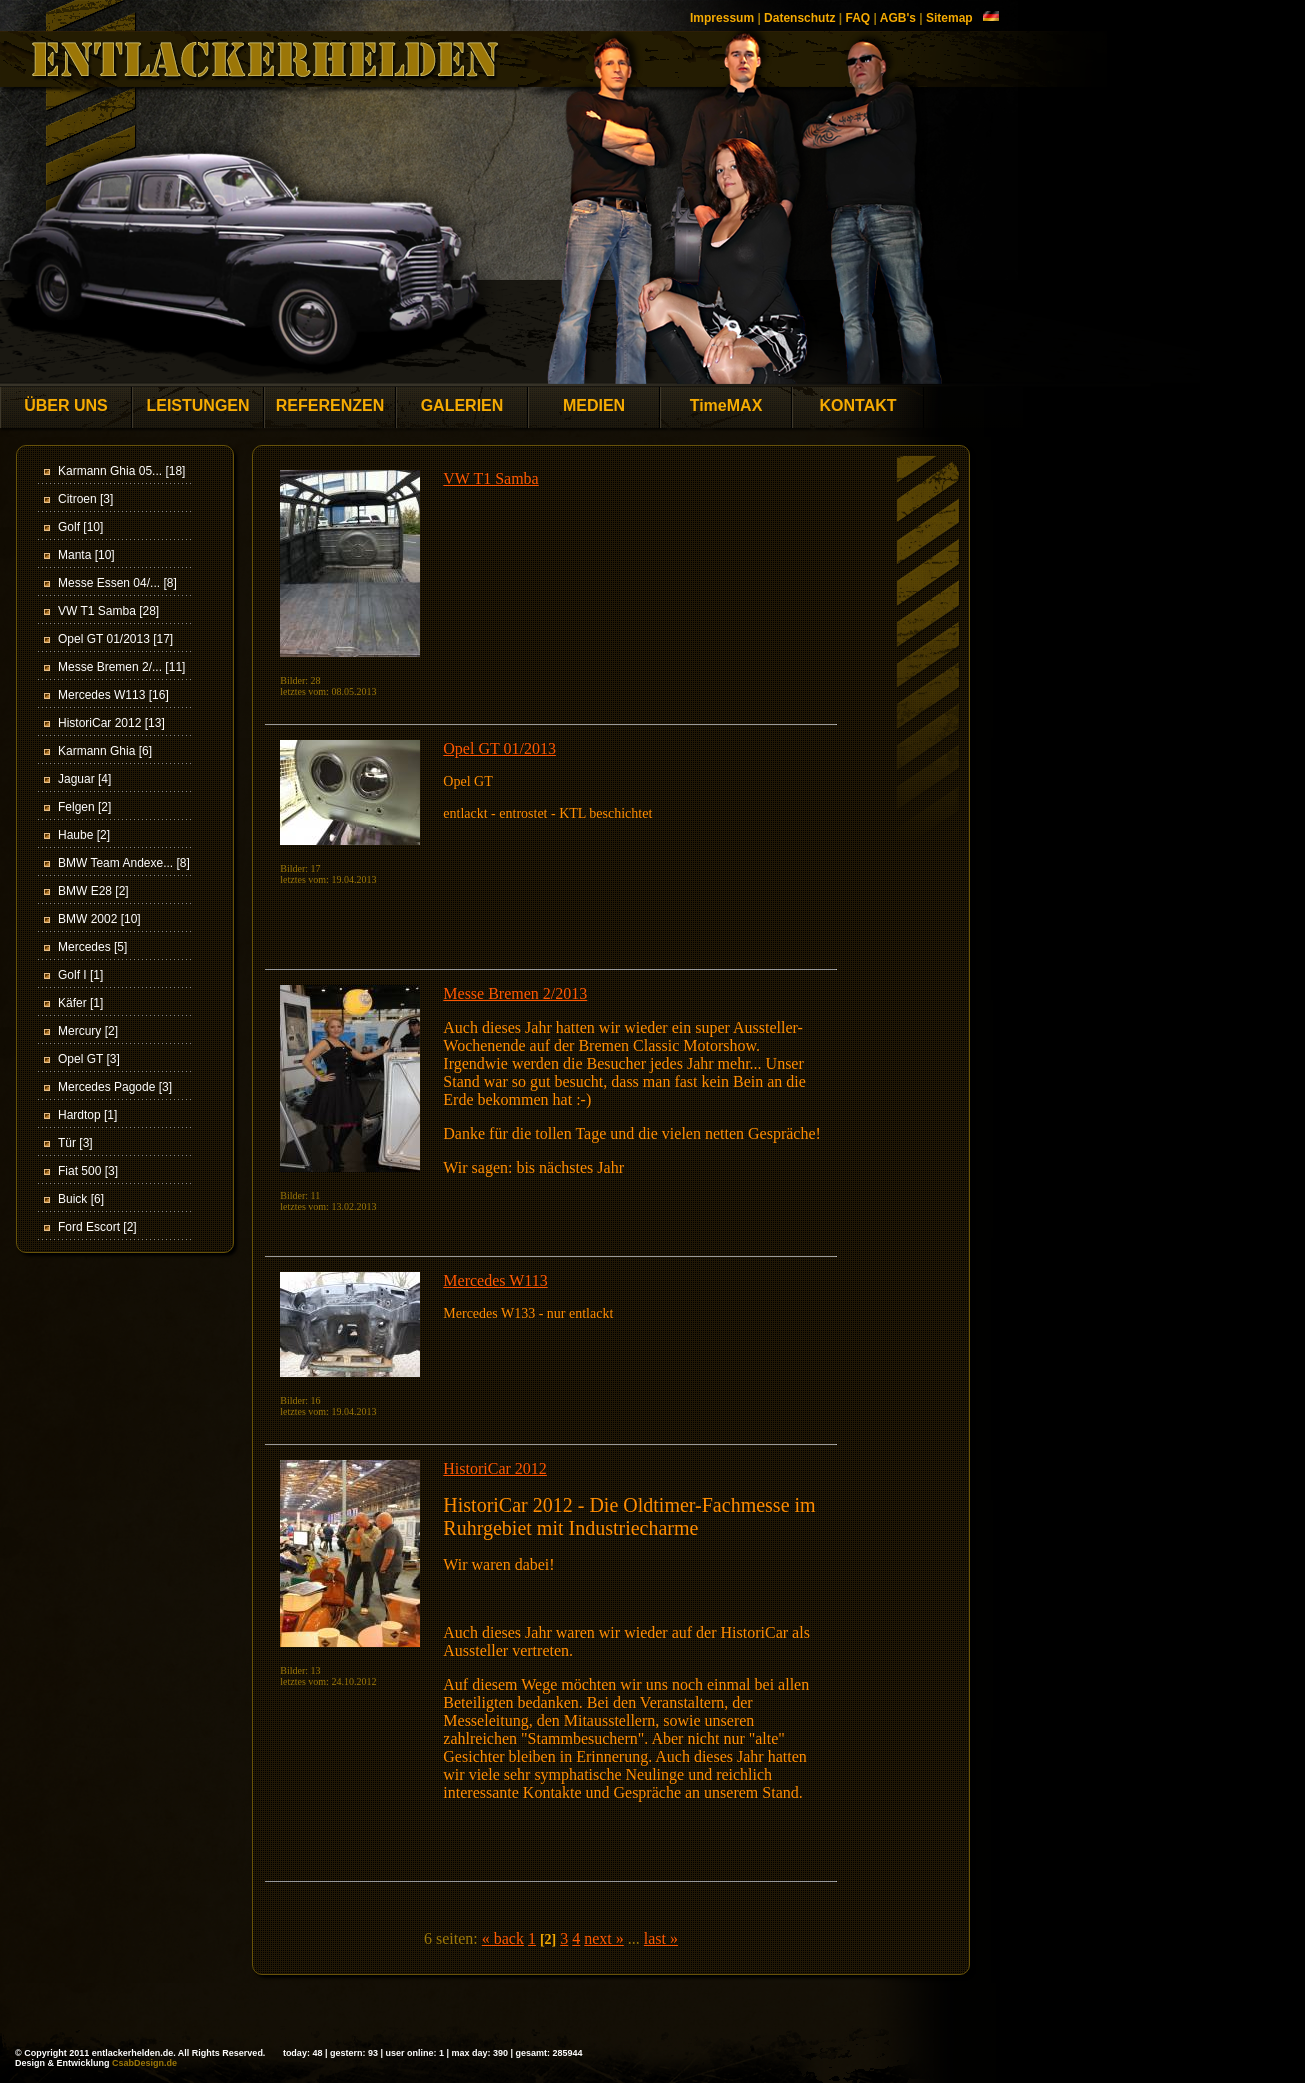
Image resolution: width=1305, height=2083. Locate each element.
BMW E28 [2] (93, 891)
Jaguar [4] (84, 779)
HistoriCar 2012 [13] (111, 723)
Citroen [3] (85, 499)
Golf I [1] (80, 975)
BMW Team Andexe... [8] (124, 863)
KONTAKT (857, 405)
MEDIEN (594, 405)
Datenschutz (799, 18)
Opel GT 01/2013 (499, 748)
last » (661, 1938)
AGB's (898, 18)
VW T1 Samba (490, 478)
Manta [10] (86, 555)
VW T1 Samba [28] (108, 611)
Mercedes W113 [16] (113, 695)
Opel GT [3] (89, 1059)
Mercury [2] (88, 1031)
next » (604, 1938)
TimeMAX (726, 405)
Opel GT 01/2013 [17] (115, 639)
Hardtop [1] (87, 1115)
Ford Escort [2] (97, 1227)
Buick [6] (81, 1199)
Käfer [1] (80, 1003)
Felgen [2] (84, 807)
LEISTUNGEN (197, 405)
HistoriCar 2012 (495, 1468)
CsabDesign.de (144, 2063)
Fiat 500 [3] (88, 1171)
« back (503, 1938)
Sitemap (949, 18)
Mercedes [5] (92, 947)
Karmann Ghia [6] (105, 751)
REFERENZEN (330, 405)
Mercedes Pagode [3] (115, 1087)
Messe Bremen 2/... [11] (121, 667)
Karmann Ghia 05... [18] (121, 471)
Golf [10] (80, 527)
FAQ (857, 18)
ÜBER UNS (66, 405)
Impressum (722, 18)
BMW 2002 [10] (99, 919)
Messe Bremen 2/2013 (515, 993)
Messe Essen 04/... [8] (117, 583)
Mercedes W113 (495, 1280)
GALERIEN (462, 405)
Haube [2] (84, 835)
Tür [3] (75, 1143)
